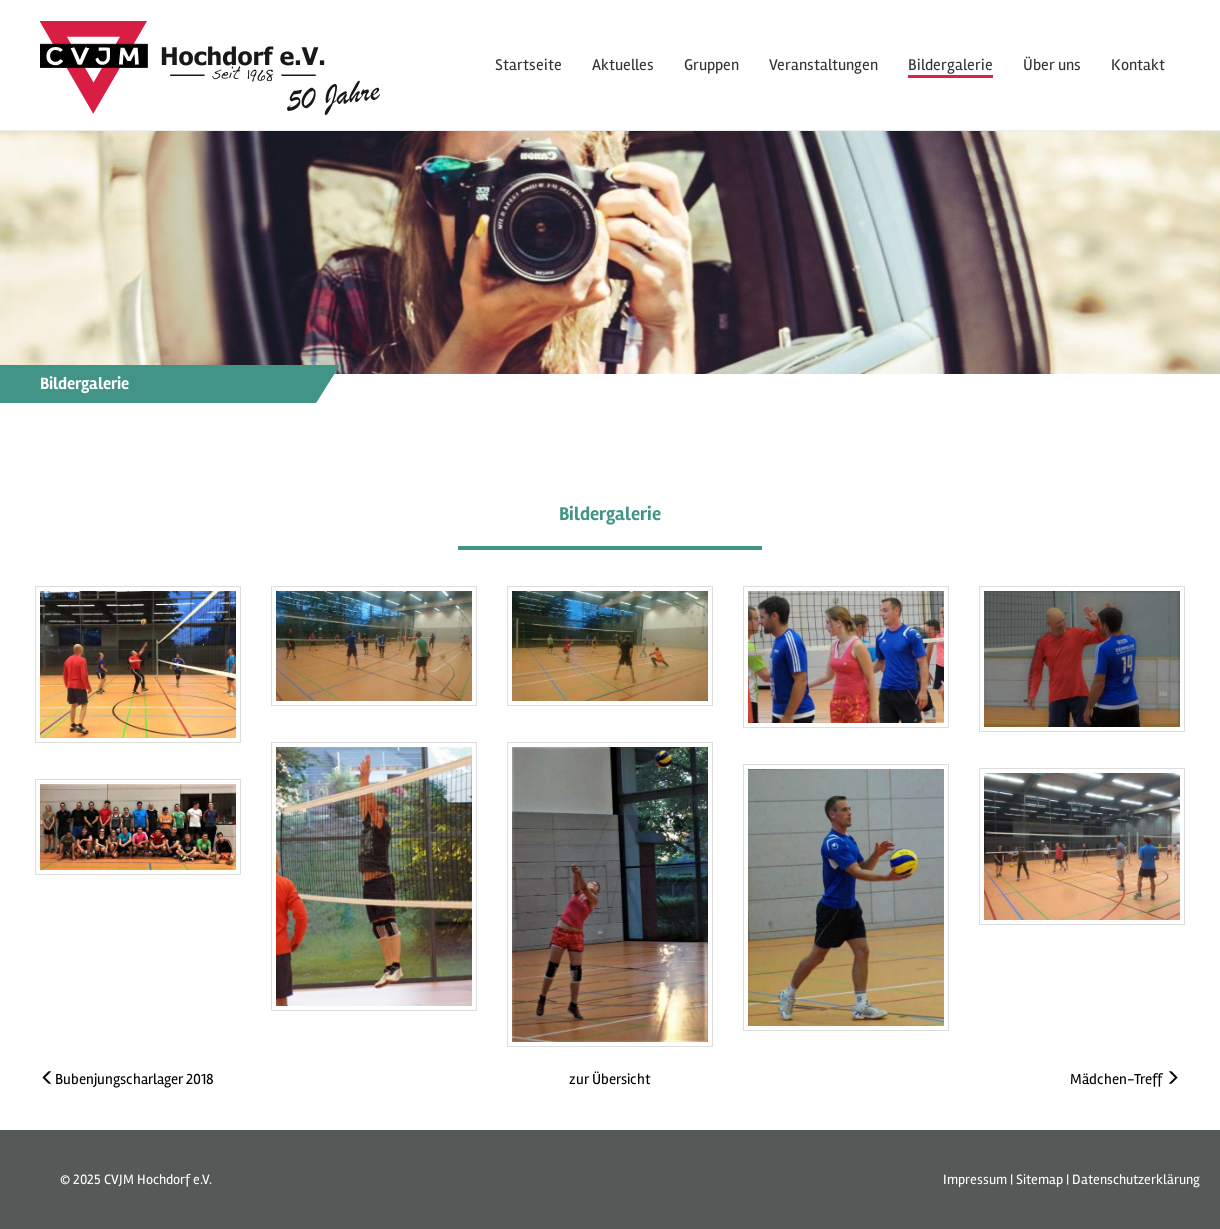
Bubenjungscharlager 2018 (127, 1079)
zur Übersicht (610, 1079)
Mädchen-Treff (1125, 1079)
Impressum (975, 1179)
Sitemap (1039, 1179)
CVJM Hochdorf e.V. (158, 1179)
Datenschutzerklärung (1136, 1179)
